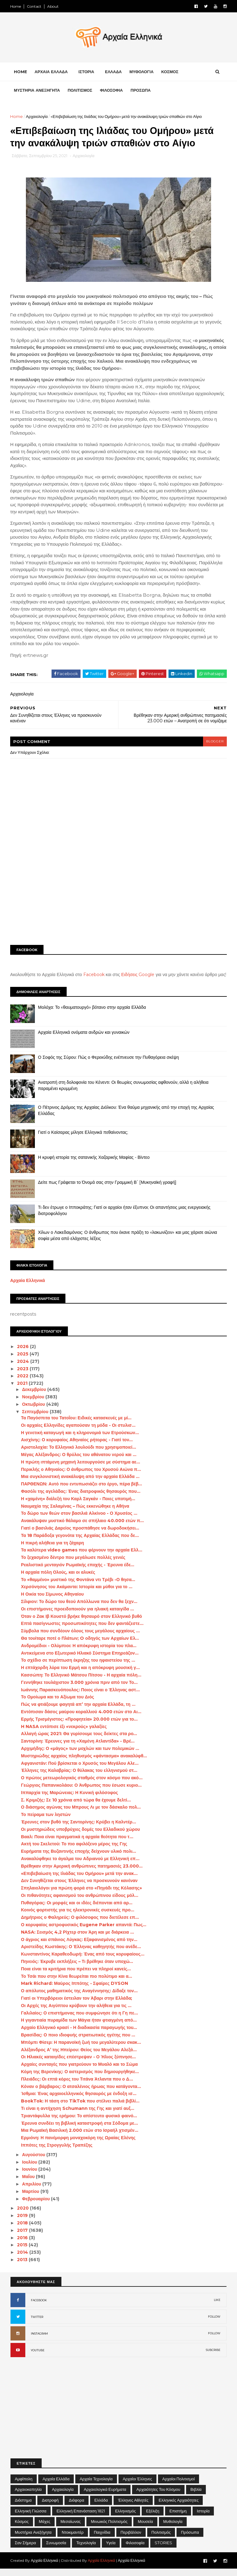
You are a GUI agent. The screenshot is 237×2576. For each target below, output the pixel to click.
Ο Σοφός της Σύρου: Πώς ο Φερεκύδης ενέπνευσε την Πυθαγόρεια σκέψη (108, 1064)
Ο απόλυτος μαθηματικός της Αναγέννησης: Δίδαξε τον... (79, 1998)
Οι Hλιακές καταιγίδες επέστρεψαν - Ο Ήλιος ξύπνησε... (78, 2064)
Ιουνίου (30, 2176)
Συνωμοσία (56, 2549)
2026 (23, 1353)
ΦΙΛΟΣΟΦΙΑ (111, 90)
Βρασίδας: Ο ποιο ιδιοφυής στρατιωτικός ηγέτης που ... (78, 2042)
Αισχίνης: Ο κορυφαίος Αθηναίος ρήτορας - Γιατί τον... (77, 1447)
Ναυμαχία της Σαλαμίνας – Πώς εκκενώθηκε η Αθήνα (75, 1513)
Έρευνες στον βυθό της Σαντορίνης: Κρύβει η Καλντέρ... (78, 1829)
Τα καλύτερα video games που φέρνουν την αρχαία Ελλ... (82, 1557)
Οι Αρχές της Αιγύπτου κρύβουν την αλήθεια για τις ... (76, 2012)
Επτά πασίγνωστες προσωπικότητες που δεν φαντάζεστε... (82, 1631)
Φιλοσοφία (135, 2549)
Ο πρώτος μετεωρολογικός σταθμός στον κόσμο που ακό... (82, 1785)
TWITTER (37, 2324)
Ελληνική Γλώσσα (30, 2517)
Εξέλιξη (152, 2517)
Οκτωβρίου (34, 1411)
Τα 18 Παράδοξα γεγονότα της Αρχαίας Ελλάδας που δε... (80, 1542)
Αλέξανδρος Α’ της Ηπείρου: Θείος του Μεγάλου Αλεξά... (79, 2057)
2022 (23, 1383)
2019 (23, 2222)
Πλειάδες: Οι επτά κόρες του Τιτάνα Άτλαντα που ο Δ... (77, 2086)
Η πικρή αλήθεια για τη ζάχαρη (52, 1550)
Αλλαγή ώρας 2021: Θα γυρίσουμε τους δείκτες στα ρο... (79, 1741)
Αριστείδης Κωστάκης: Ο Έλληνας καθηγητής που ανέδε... (81, 1954)
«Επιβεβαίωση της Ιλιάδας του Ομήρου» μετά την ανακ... (79, 1880)
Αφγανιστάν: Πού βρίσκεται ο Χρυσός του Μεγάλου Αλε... (80, 1770)
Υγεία (111, 2549)
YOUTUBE (37, 2357)
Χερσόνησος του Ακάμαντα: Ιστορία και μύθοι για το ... (77, 1594)
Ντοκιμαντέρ (73, 2539)
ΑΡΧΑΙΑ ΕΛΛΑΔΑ (51, 72)
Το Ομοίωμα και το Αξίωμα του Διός (57, 1704)
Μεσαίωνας (70, 2528)
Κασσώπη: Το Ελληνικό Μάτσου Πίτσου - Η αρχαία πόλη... (81, 1682)
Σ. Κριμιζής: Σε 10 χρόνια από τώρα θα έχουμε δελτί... (76, 1807)
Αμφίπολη (23, 2485)
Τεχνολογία (86, 2549)
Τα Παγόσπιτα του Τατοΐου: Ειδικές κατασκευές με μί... (76, 1425)
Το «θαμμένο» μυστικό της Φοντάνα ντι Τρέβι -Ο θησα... (78, 1586)
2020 (23, 2215)
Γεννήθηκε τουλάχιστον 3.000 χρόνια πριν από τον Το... (79, 1689)
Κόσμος (22, 2528)
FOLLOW (214, 2323)
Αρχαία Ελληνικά (27, 1287)
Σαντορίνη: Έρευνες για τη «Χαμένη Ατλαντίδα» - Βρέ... (78, 1748)
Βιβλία (196, 2496)
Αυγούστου (34, 2162)
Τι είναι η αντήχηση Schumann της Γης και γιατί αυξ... (78, 2115)
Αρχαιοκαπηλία (28, 2496)
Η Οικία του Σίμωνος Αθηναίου (52, 1601)
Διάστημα (23, 2507)
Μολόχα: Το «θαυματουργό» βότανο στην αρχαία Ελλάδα (92, 1014)
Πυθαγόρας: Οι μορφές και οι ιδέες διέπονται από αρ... (77, 1910)
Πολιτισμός (161, 2539)
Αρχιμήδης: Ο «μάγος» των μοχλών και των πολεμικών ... (80, 1755)
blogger (214, 742)
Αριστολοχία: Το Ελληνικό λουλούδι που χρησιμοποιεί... (78, 1454)
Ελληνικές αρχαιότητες (178, 2507)
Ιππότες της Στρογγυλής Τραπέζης (57, 2152)
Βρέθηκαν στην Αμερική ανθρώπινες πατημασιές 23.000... (82, 1873)
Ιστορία (203, 2517)
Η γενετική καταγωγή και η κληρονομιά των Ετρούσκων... (80, 1439)
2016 (23, 2245)
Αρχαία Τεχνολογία (96, 2485)
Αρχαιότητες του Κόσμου (158, 2496)
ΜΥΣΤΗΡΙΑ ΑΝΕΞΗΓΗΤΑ (37, 90)
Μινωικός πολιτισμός (109, 2528)
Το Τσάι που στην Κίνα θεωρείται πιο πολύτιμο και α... (76, 1983)
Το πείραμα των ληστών (46, 1821)
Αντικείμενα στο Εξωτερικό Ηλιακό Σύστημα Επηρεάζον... (80, 1660)
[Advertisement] (118, 893)
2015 (23, 2252)
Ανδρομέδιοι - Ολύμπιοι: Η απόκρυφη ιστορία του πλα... (79, 1652)
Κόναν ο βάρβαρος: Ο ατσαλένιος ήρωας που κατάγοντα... (81, 2093)
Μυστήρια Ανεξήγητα (33, 2539)
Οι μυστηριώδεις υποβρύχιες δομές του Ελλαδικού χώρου (80, 1836)
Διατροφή (50, 2507)
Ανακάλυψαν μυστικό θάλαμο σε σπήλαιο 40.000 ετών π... (82, 1527)
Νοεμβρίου (34, 1404)
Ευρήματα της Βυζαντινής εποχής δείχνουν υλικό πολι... (78, 1858)
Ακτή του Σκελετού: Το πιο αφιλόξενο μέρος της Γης (74, 1851)
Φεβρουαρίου (36, 2206)
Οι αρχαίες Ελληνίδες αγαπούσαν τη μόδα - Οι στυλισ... (78, 1432)
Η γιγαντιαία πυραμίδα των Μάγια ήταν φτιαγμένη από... (79, 2027)
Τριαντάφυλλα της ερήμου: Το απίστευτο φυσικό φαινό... (79, 2123)
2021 (23, 1390)
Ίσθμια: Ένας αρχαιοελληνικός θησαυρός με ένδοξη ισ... (79, 2101)
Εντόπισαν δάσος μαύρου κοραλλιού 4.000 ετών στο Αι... (81, 1719)
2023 (23, 1376)
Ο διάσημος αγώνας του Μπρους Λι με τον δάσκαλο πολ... (81, 1814)
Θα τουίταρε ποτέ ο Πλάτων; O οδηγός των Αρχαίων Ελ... (80, 1645)
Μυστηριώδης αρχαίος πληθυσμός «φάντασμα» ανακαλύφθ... (84, 1763)
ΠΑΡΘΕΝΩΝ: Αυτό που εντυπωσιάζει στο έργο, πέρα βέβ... (81, 1491)
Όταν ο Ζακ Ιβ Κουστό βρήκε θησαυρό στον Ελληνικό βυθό (81, 1623)
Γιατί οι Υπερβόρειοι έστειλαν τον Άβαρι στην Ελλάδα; (76, 2005)
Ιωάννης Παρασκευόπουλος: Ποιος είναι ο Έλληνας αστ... (80, 1697)
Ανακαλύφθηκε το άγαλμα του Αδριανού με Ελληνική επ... (80, 1865)
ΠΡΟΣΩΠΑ (141, 90)
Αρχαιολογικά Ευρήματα (105, 2496)
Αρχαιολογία (37, 117)
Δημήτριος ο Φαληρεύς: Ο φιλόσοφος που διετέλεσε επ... (80, 1924)
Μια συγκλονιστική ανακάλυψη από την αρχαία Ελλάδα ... (80, 1484)
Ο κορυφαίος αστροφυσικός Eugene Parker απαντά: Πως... (84, 1932)
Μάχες (44, 2528)
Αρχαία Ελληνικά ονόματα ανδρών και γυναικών (84, 1039)
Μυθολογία (173, 2528)
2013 (23, 2266)
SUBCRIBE (213, 2357)
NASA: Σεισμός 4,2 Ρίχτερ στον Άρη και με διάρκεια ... (77, 1939)
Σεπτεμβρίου (36, 1419)
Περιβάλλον (131, 2539)
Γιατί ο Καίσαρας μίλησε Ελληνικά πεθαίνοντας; (83, 1139)
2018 (23, 2230)
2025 (23, 1361)
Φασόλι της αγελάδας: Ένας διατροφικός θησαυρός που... (81, 1498)
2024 (24, 1368)
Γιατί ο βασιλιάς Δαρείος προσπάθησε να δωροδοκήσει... (80, 1535)
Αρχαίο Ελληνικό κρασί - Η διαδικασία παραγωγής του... (79, 2034)
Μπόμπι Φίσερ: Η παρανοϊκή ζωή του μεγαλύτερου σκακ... (81, 2049)
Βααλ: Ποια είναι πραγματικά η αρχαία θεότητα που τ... (77, 1844)
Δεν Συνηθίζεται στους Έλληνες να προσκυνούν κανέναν (79, 1887)
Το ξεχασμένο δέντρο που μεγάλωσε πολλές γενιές (73, 1564)
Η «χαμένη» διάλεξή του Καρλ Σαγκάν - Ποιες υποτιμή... (78, 1506)
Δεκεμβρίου (35, 1397)
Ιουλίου (30, 2169)
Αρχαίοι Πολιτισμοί (178, 2485)
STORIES (163, 2549)
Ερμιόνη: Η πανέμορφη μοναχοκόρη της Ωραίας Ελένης (78, 2145)
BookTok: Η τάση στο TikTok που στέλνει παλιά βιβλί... (80, 2108)
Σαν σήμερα (25, 2549)
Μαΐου (29, 2183)
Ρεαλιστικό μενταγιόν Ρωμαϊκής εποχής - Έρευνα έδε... (78, 1572)
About (53, 6)
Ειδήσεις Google (138, 975)
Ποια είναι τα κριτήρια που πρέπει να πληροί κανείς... (76, 1976)
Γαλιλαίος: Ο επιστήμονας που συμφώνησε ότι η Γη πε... (79, 2020)
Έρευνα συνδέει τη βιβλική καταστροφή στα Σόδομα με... (79, 2130)
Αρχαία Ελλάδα (56, 2485)
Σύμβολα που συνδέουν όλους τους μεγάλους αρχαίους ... (80, 1638)
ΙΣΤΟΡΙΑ (86, 72)
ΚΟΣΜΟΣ (169, 72)
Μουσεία (145, 2528)
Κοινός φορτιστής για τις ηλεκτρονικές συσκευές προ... (78, 1917)
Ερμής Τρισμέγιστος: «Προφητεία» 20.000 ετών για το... (79, 1726)
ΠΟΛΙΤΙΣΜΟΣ (80, 90)
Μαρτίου (31, 2198)
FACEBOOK (39, 2307)
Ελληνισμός (125, 2517)
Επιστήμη (178, 2517)
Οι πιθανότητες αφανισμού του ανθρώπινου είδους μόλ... (80, 1902)
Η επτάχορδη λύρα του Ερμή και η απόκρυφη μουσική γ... (80, 1674)
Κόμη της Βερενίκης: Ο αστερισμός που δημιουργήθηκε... (80, 2078)
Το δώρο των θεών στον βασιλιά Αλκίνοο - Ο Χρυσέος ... (79, 1520)
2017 (23, 2237)
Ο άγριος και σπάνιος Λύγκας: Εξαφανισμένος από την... (79, 1946)
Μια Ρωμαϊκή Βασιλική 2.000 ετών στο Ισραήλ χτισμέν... (80, 2137)
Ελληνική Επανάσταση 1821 (80, 2517)
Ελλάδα (101, 2507)
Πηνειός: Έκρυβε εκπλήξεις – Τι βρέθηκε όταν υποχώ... (77, 1968)
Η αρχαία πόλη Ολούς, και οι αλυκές (58, 1579)
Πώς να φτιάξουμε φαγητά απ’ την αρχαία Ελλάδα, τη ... (78, 1711)
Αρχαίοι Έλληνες (137, 2485)
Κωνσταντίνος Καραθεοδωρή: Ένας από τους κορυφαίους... (82, 1961)
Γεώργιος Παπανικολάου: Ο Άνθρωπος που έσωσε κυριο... (81, 1792)
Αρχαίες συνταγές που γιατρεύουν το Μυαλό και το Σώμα (79, 2071)
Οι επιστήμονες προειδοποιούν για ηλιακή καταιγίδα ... (77, 1616)
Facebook (94, 975)
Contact (34, 6)
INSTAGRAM (39, 2340)
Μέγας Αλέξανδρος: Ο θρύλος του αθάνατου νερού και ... (79, 1461)
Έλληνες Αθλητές (133, 2507)
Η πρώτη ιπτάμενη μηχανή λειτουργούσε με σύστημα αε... (80, 1469)
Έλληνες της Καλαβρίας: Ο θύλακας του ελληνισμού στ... (79, 1778)
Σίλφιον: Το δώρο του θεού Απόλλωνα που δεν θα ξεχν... (79, 1608)
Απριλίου (32, 2191)
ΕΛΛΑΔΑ (113, 72)
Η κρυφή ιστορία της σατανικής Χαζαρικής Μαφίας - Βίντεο (94, 1164)
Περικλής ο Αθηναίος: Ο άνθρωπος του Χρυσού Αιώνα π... (81, 1476)
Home (15, 6)
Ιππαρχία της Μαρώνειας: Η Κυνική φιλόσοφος (69, 1799)
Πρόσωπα (190, 2539)
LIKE (217, 2307)
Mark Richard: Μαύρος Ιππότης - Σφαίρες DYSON (74, 1991)
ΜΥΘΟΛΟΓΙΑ (142, 72)
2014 (23, 2259)
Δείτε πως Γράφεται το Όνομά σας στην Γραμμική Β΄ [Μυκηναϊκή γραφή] (107, 1189)
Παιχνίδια (102, 2539)
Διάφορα (76, 2507)
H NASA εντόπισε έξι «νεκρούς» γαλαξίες (64, 1733)
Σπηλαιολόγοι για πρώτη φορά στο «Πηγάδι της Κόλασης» (81, 1895)
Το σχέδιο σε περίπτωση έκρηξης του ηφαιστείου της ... (78, 1667)
